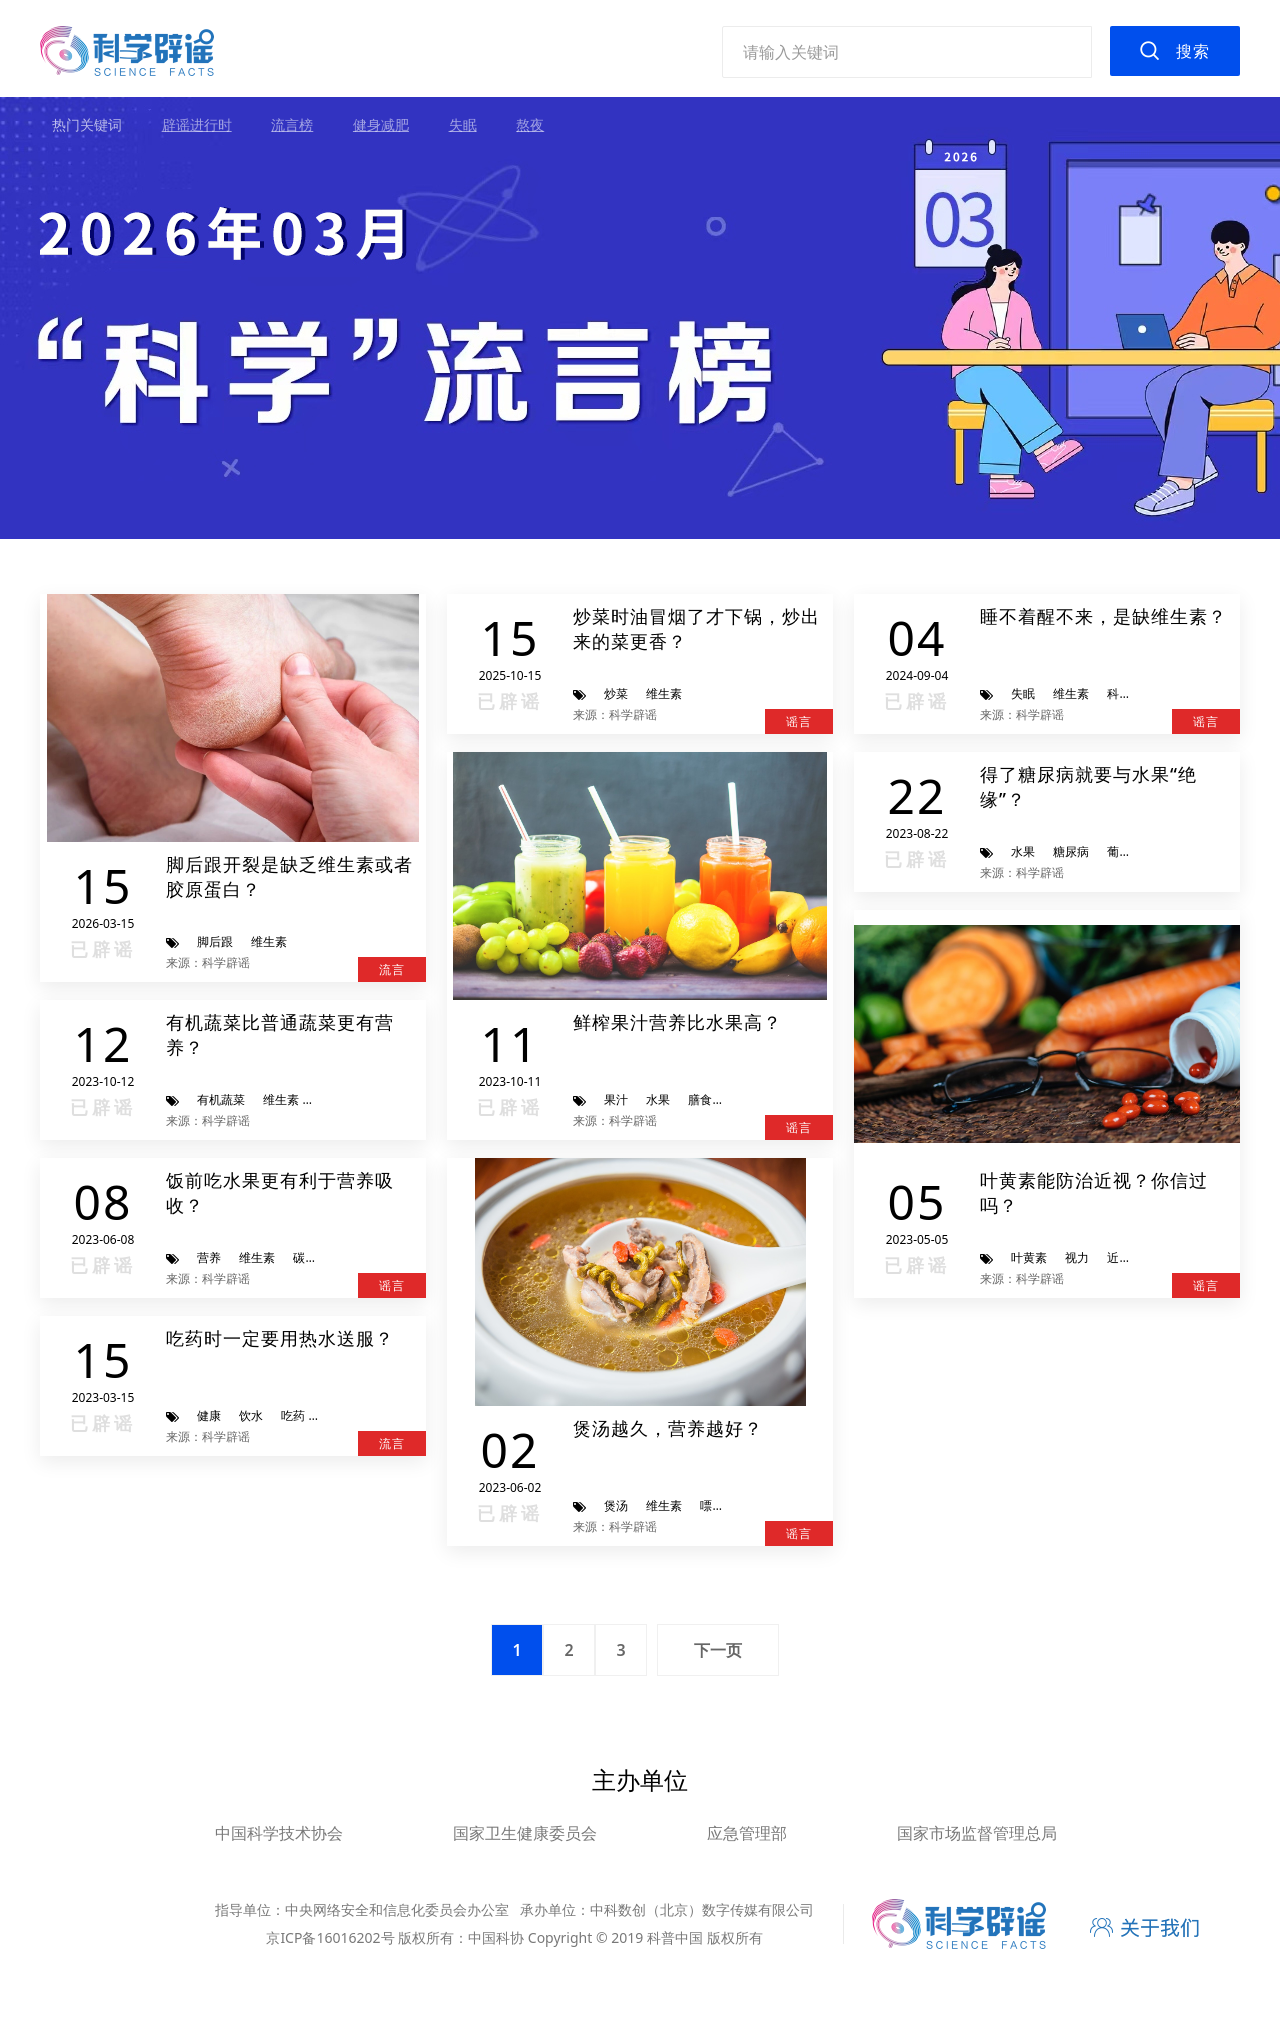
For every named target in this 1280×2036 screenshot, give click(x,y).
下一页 (718, 1650)
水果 (658, 1099)
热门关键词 (87, 124)
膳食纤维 (712, 1099)
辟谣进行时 (197, 124)
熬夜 (530, 124)
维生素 (269, 941)
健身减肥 (381, 124)
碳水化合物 (323, 1257)
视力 (1077, 1257)
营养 (209, 1257)
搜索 (1193, 51)
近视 (1119, 1257)
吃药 (293, 1415)
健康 (209, 1415)
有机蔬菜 (221, 1099)
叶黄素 (1029, 1257)
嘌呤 (712, 1505)
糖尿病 (1071, 851)
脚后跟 (215, 941)
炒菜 (616, 693)
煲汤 (616, 1505)
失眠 (463, 124)
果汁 (616, 1099)
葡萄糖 (1125, 851)
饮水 (251, 1415)
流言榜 (292, 124)
